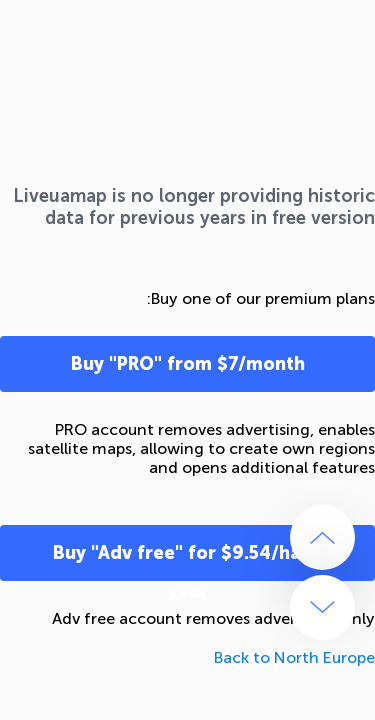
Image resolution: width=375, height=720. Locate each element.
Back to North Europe (294, 657)
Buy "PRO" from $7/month (188, 364)
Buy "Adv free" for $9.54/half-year (188, 561)
